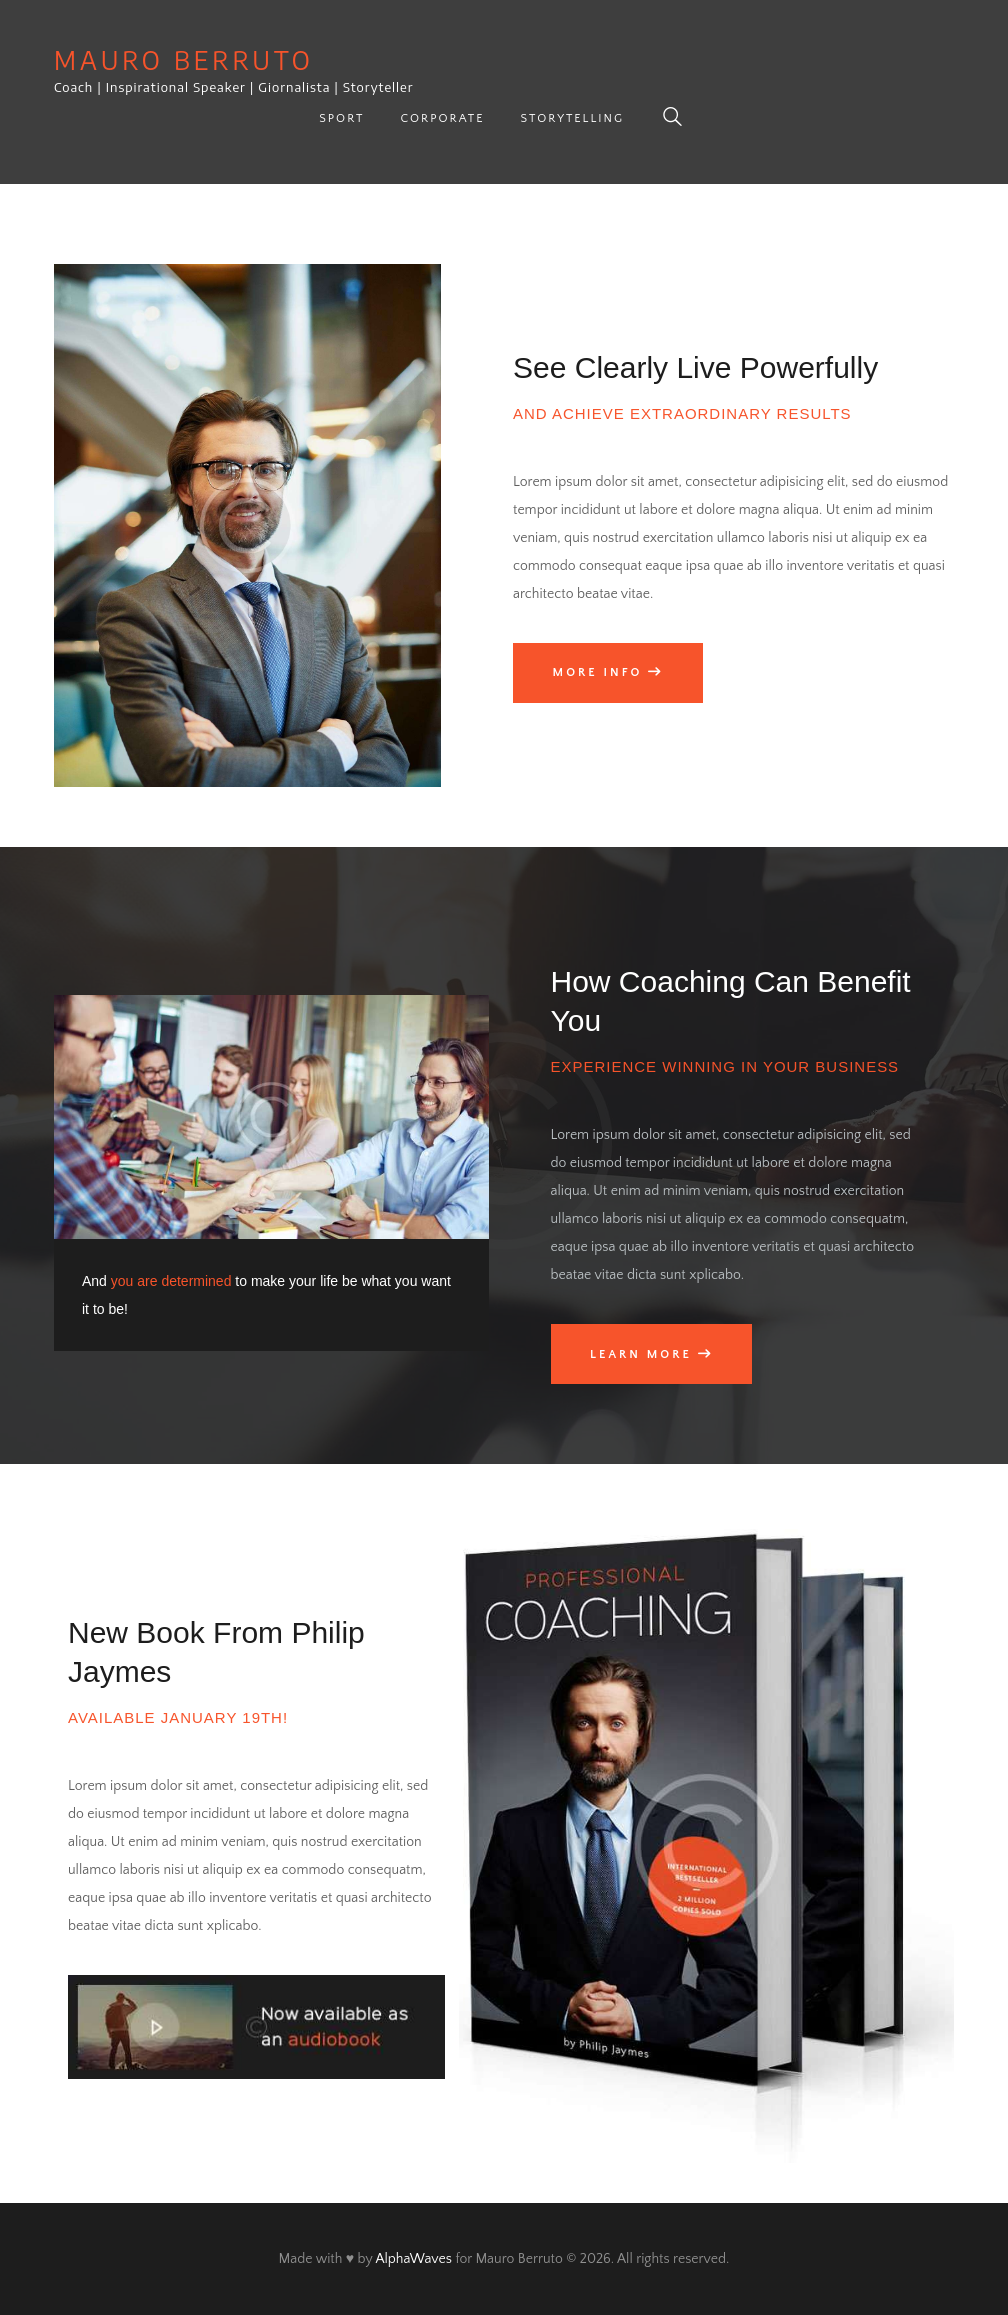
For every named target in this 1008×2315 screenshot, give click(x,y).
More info (598, 672)
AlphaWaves (413, 2259)
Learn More (641, 1354)
